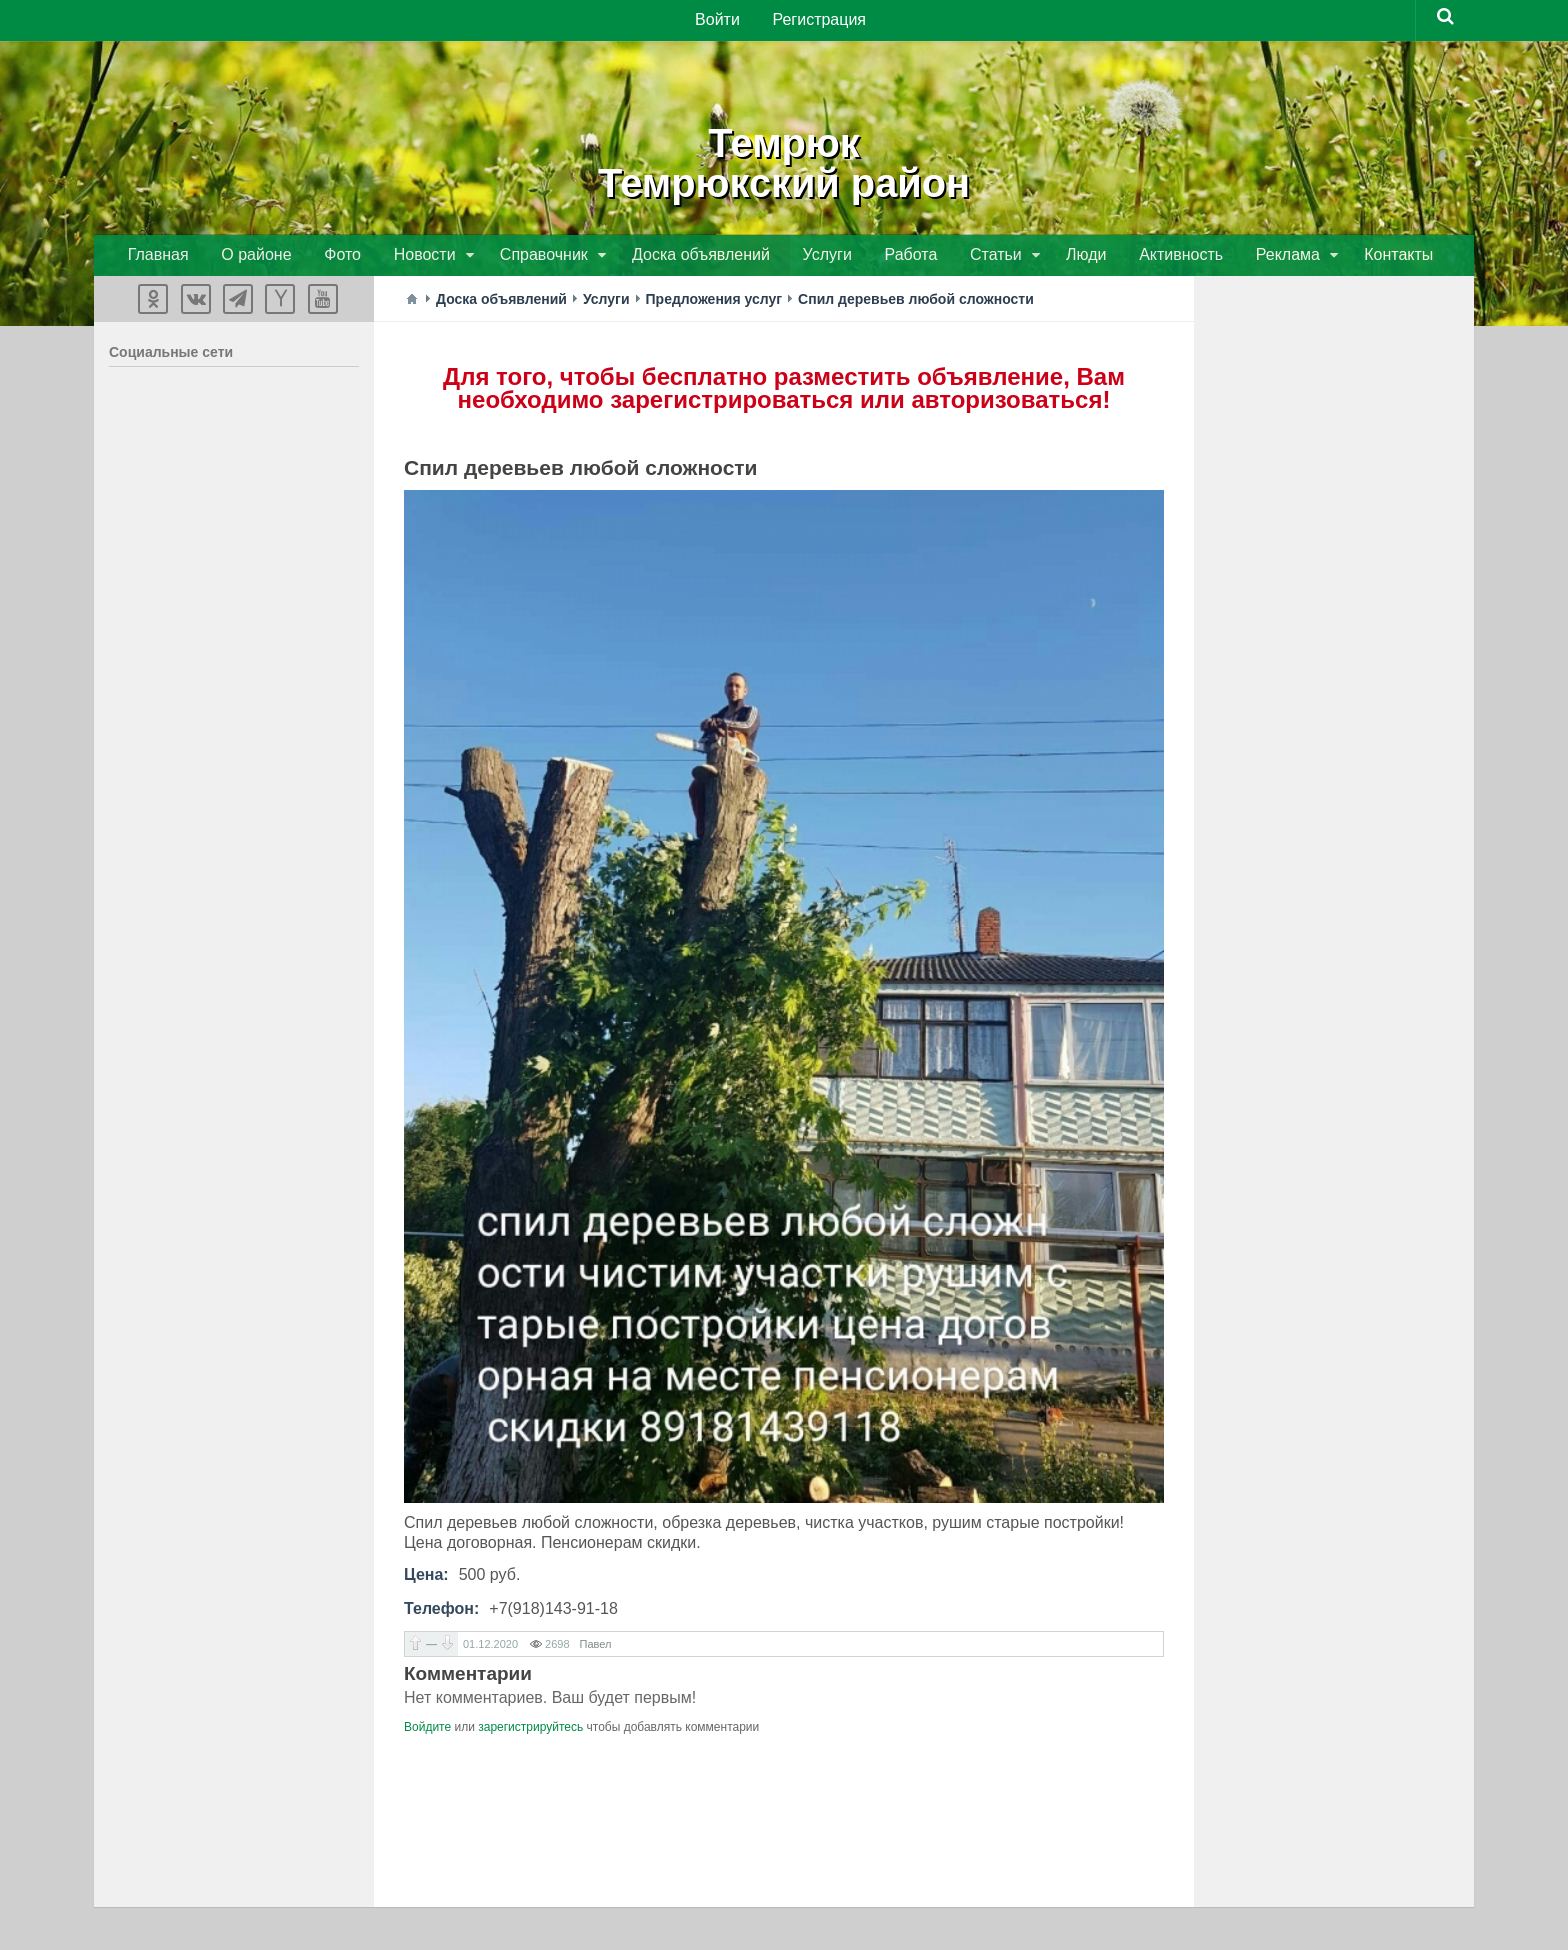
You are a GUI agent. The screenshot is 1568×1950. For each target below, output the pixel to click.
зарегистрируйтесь (530, 1730)
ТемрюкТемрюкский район (784, 160)
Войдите (427, 1730)
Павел (596, 1647)
